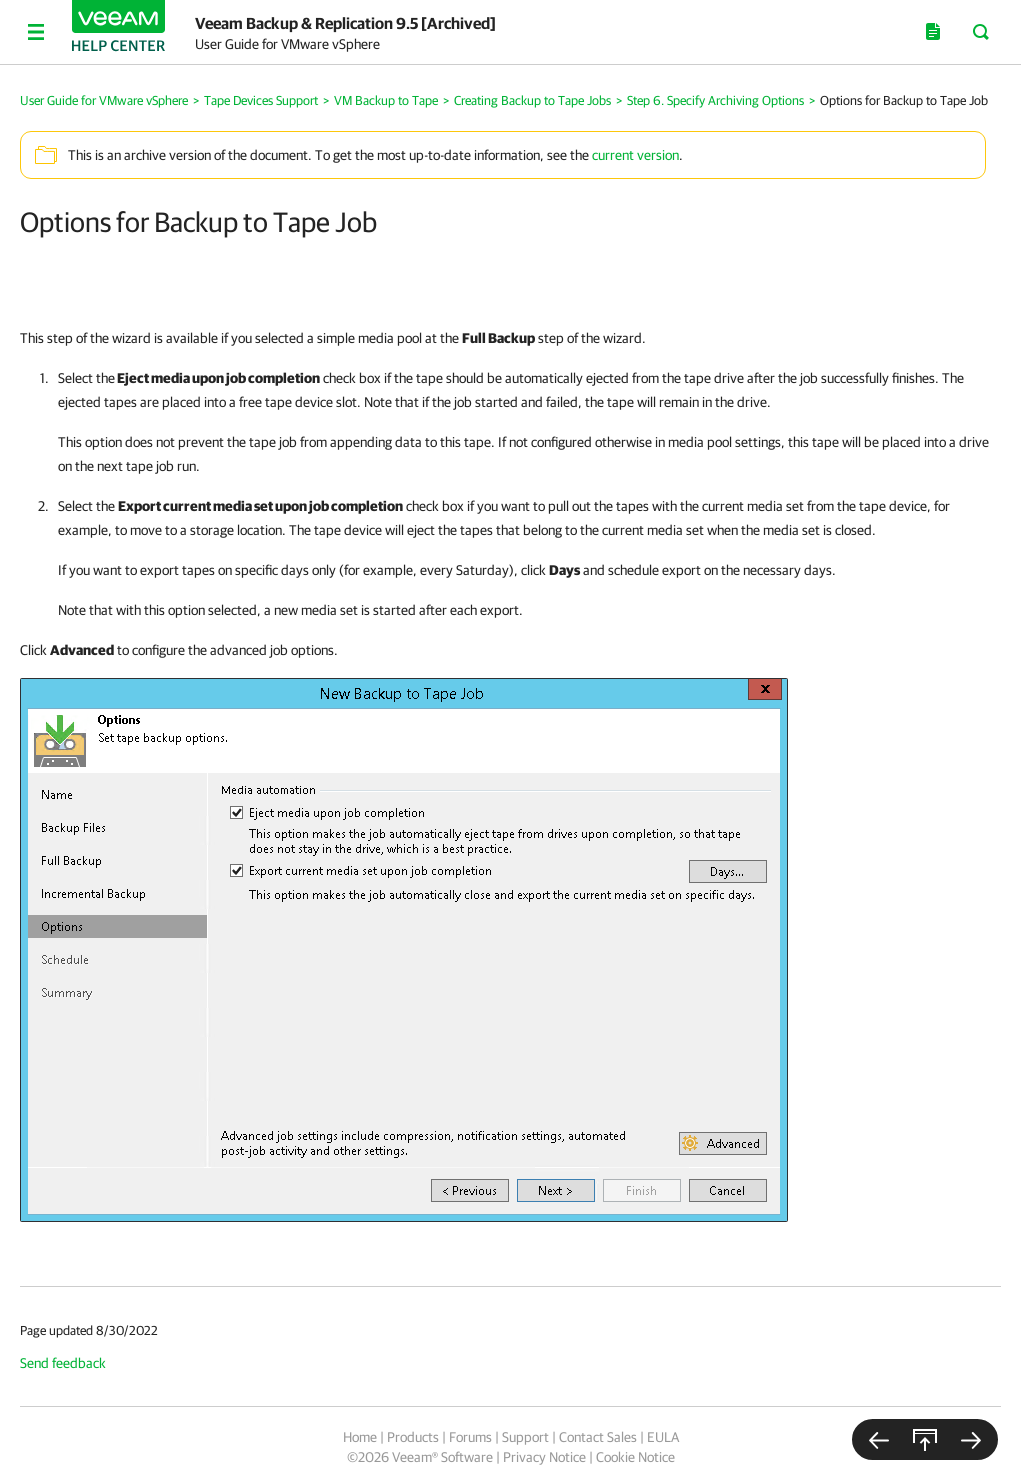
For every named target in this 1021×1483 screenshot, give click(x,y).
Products (413, 1437)
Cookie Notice (635, 1457)
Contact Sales (598, 1437)
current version (635, 155)
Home (360, 1437)
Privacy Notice (544, 1457)
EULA (663, 1437)
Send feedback (63, 1363)
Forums (470, 1437)
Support (525, 1437)
